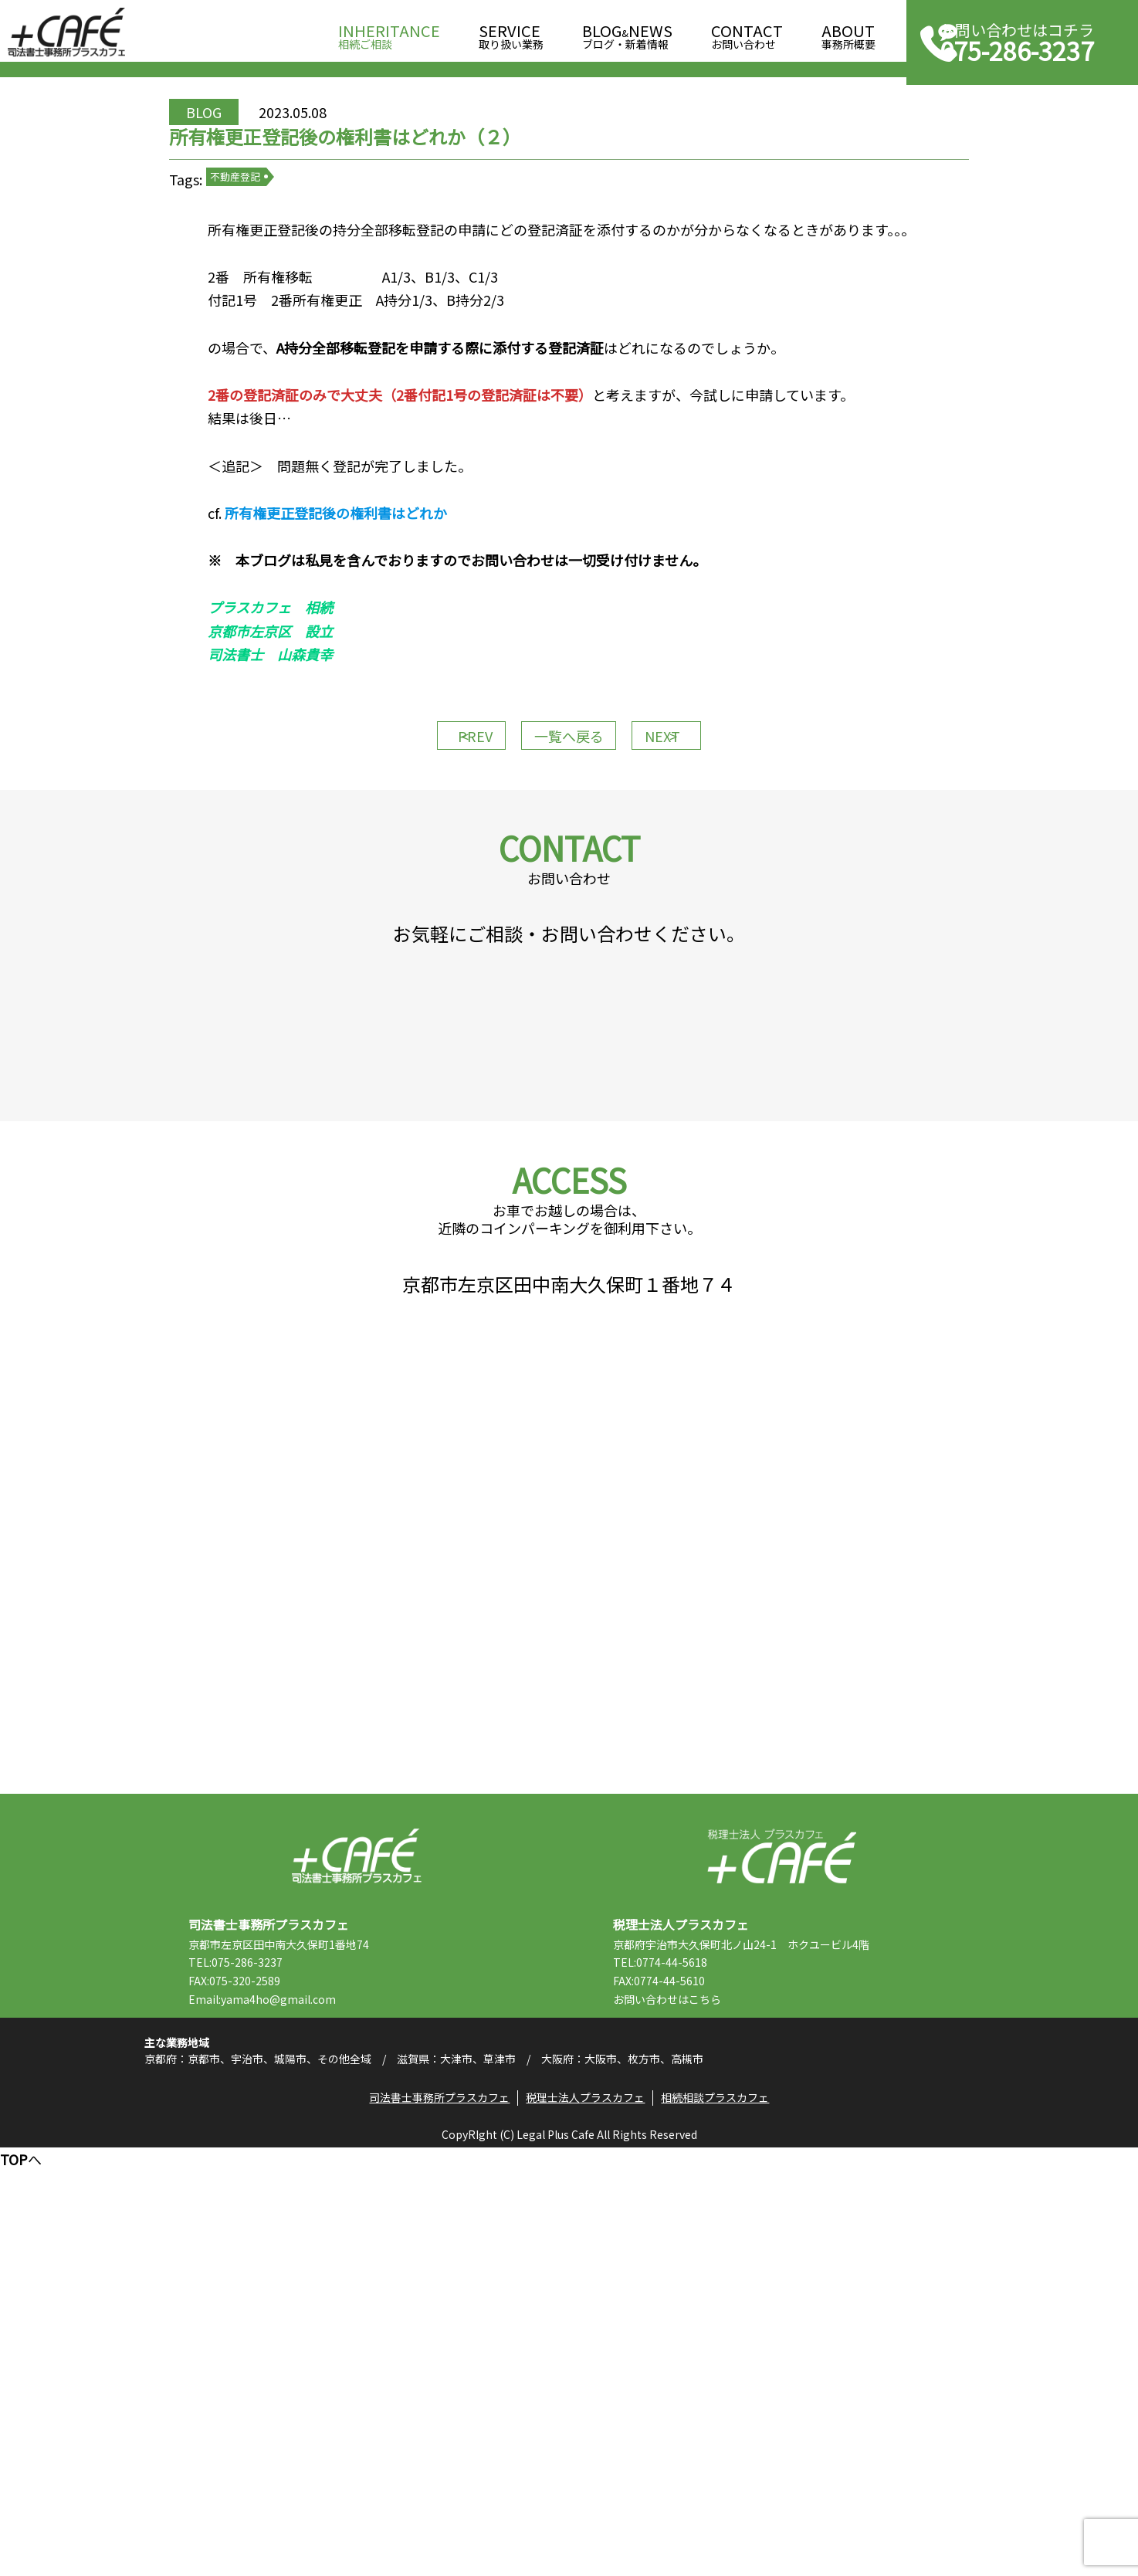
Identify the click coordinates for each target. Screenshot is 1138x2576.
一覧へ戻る (569, 896)
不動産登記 (299, 262)
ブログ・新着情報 (627, 32)
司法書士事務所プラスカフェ (66, 32)
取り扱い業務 (511, 32)
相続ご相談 (389, 32)
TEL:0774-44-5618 (709, 2339)
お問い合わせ (747, 32)
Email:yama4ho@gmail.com (310, 2376)
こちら (753, 2376)
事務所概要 (848, 32)
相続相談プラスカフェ (726, 2519)
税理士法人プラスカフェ (781, 2232)
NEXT (700, 896)
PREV (438, 896)
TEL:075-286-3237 (284, 2339)
